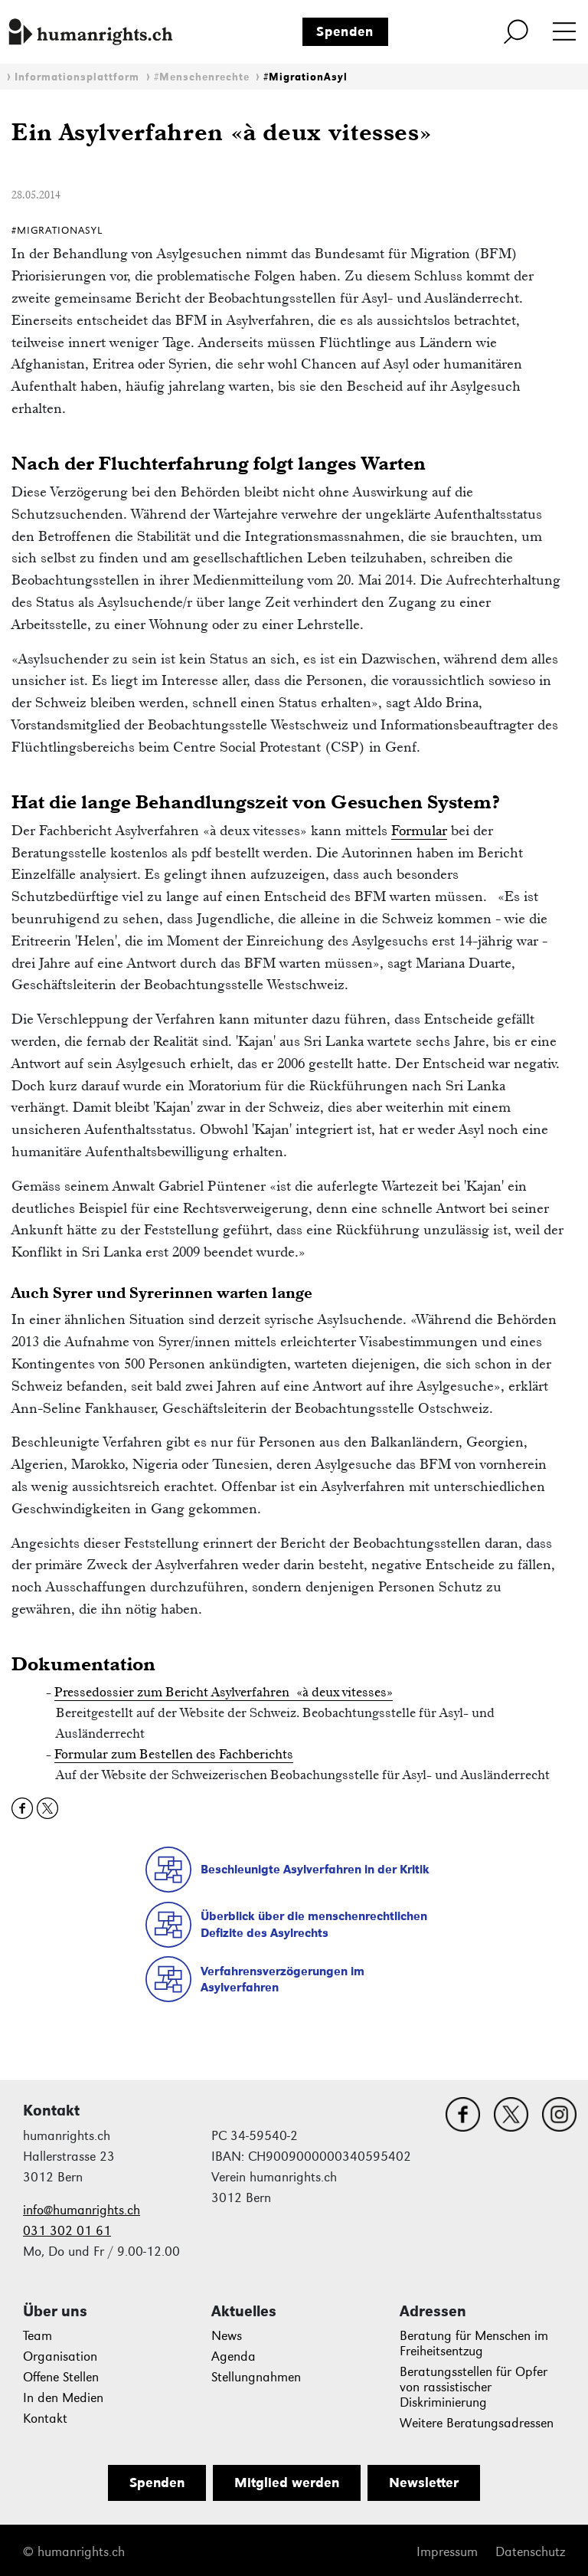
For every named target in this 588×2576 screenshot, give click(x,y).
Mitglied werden (286, 2482)
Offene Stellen (61, 2377)
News (226, 2336)
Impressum (447, 2552)
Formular (419, 830)
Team (37, 2336)
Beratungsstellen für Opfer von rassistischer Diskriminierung (473, 2387)
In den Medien (63, 2398)
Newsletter (424, 2482)
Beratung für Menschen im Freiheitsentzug (474, 2343)
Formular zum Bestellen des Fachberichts (173, 1753)
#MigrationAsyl (305, 77)
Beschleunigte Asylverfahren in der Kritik (315, 1869)
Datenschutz (530, 2552)
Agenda (233, 2356)
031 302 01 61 (67, 2231)
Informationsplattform (77, 77)
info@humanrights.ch (81, 2210)
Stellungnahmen (256, 2377)
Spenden (345, 31)
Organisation (60, 2356)
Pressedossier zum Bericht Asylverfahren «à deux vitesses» (223, 1691)
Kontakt (45, 2418)
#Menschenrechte (202, 77)
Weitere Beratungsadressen (477, 2423)
